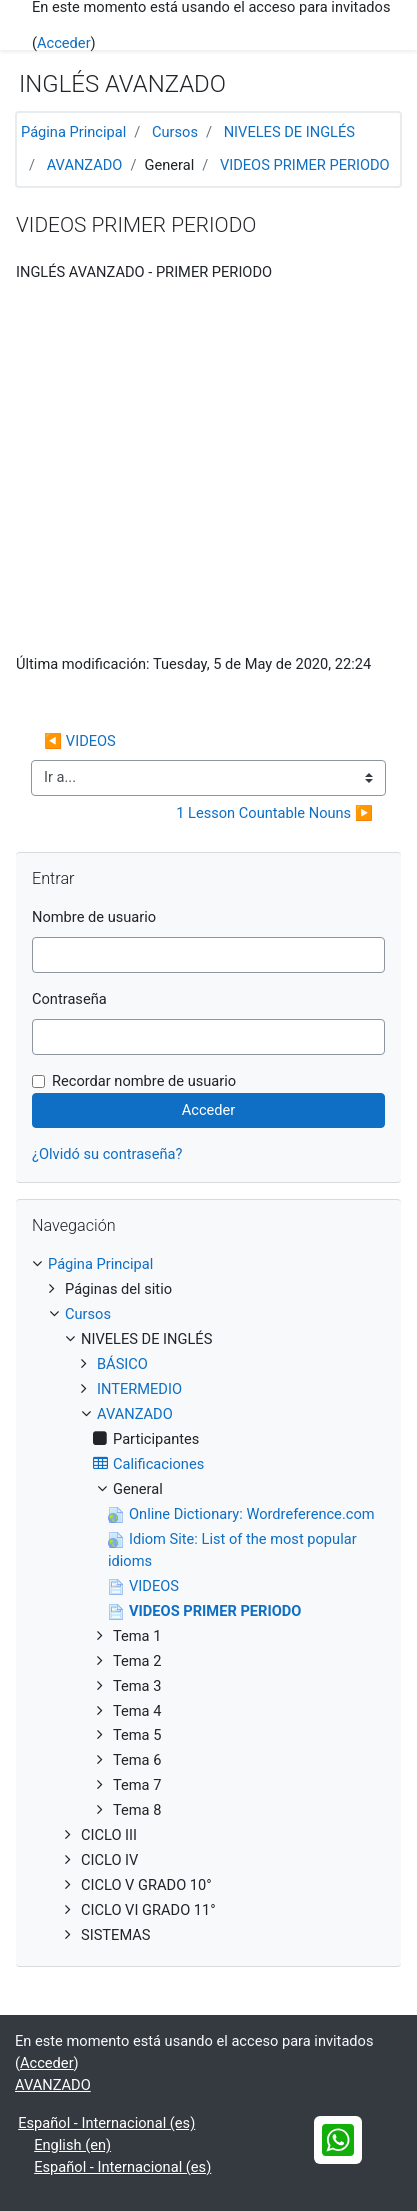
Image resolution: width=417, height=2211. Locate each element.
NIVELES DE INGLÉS (289, 132)
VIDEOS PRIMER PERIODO (305, 165)
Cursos (175, 132)
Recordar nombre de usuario (144, 1081)
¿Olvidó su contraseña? (107, 1154)
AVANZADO (85, 165)
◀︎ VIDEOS (80, 741)
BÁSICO (122, 1364)
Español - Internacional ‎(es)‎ (106, 2123)
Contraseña (69, 999)
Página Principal (73, 132)
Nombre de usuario (94, 917)
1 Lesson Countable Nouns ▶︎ (274, 813)
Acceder (64, 43)
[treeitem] (208, 1265)
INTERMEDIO (139, 1389)
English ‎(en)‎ (72, 2145)
